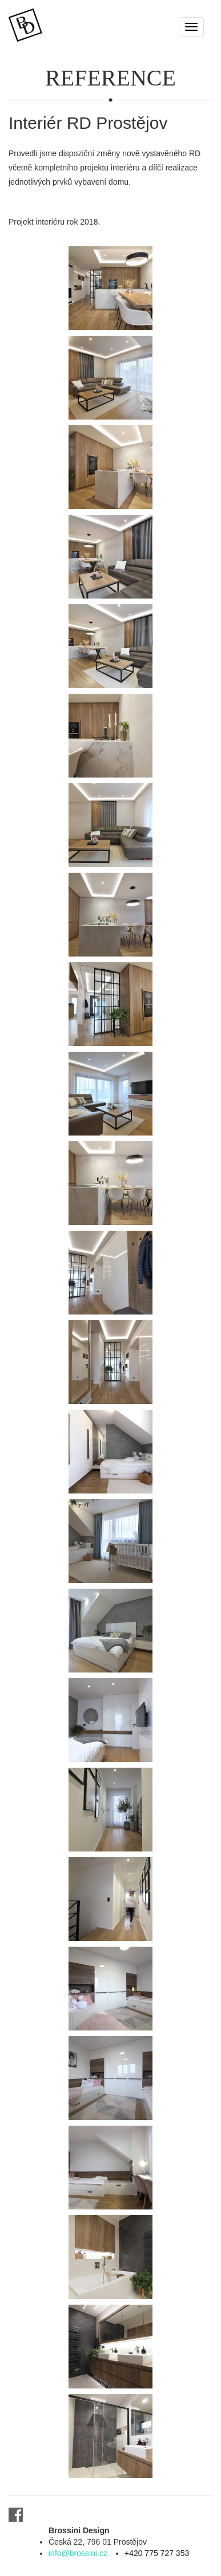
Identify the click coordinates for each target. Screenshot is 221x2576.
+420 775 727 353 (156, 2553)
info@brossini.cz (78, 2553)
